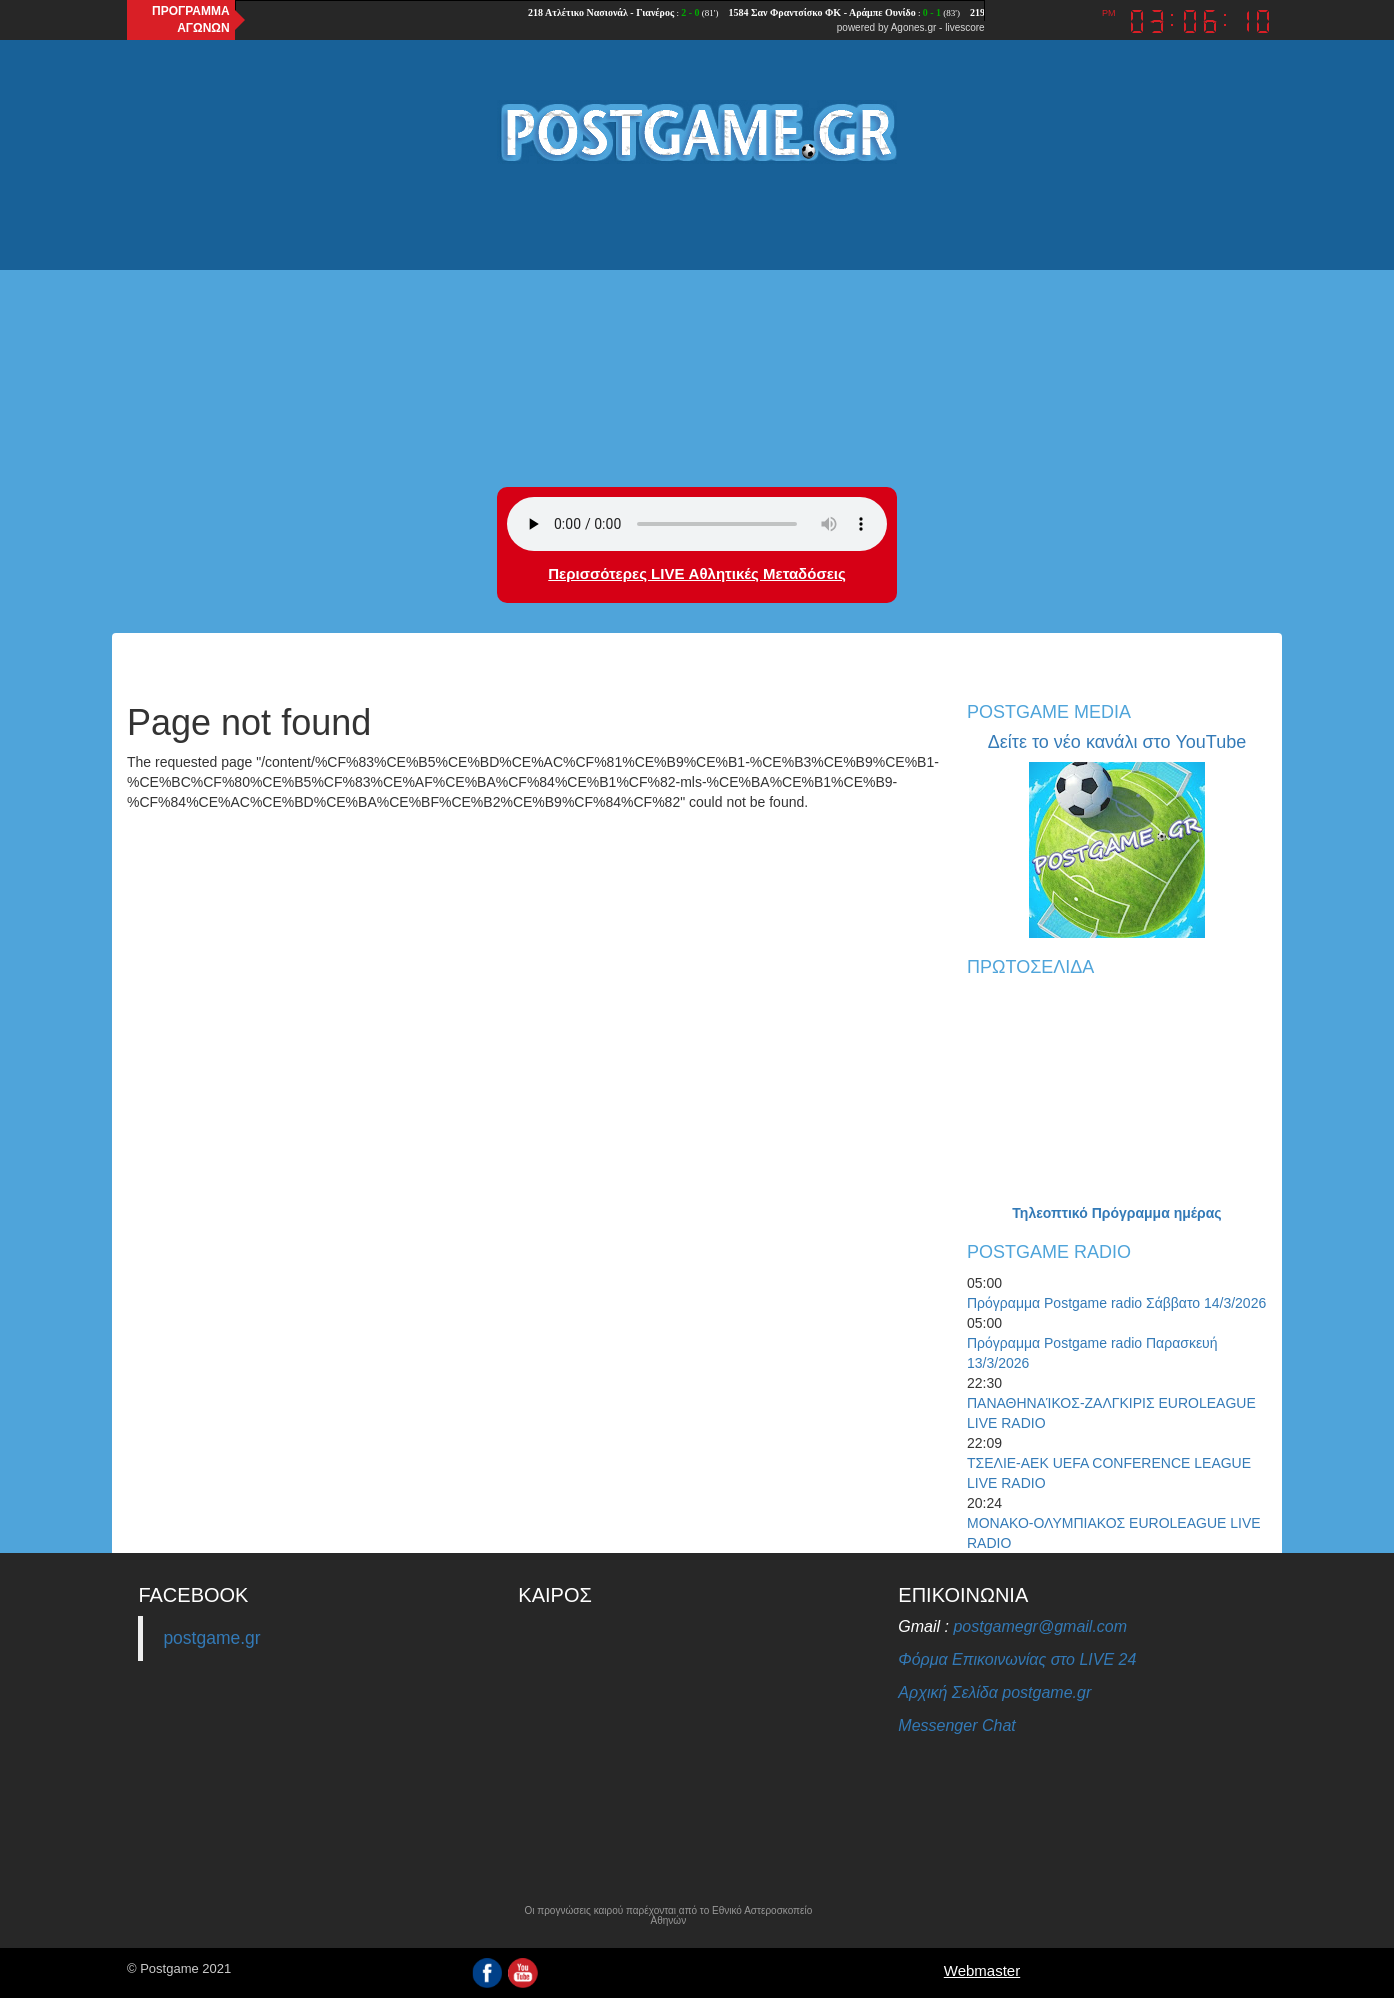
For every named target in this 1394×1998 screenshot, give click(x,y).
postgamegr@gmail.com (1040, 1626)
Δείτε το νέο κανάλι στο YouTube (1117, 742)
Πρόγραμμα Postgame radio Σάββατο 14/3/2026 (1116, 1303)
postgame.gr (211, 1638)
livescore (964, 27)
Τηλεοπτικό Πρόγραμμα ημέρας (1116, 1213)
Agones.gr (914, 27)
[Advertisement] (697, 327)
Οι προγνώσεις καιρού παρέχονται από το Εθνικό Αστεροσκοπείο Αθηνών (668, 1916)
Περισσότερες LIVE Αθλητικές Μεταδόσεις (696, 573)
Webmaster (982, 1970)
